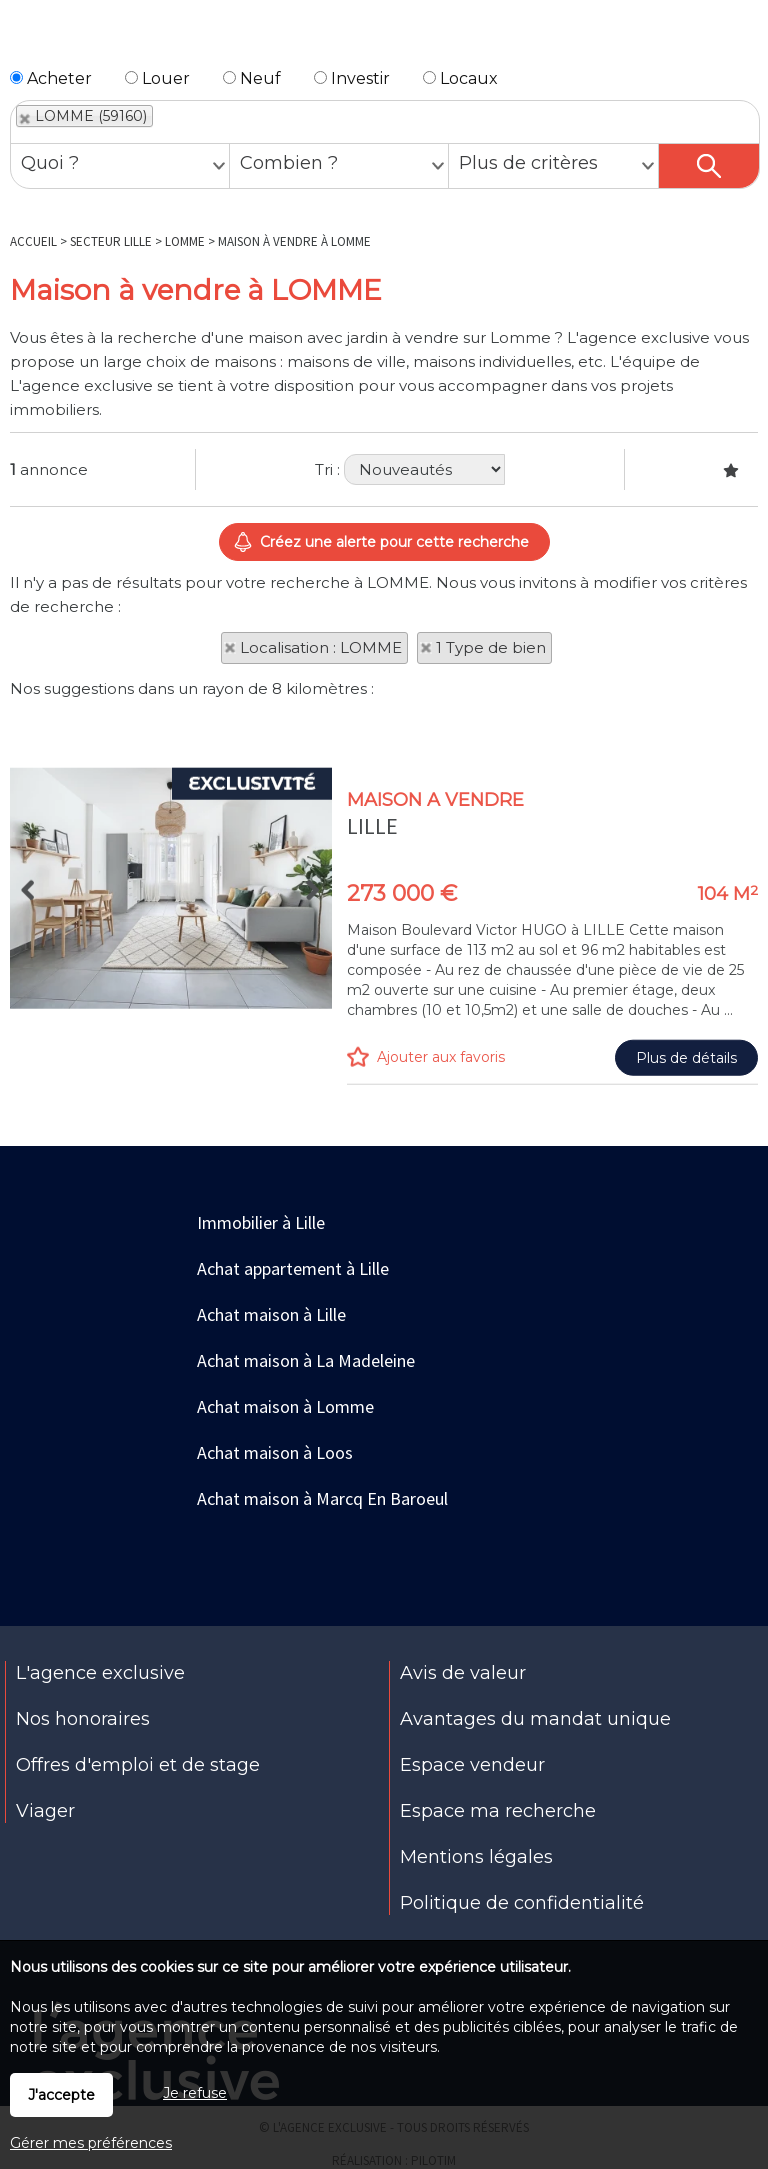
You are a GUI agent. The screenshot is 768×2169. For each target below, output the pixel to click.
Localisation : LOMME (321, 647)
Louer (157, 78)
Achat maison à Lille (271, 1314)
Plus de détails (686, 1213)
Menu (26, 38)
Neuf (252, 78)
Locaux (460, 78)
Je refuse (195, 2093)
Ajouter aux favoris (441, 1212)
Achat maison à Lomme (285, 1406)
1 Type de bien (491, 647)
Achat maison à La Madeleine (306, 1360)
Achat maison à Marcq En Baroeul (322, 1498)
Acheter (51, 78)
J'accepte (61, 2095)
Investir (352, 78)
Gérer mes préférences (91, 2143)
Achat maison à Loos (275, 1452)
